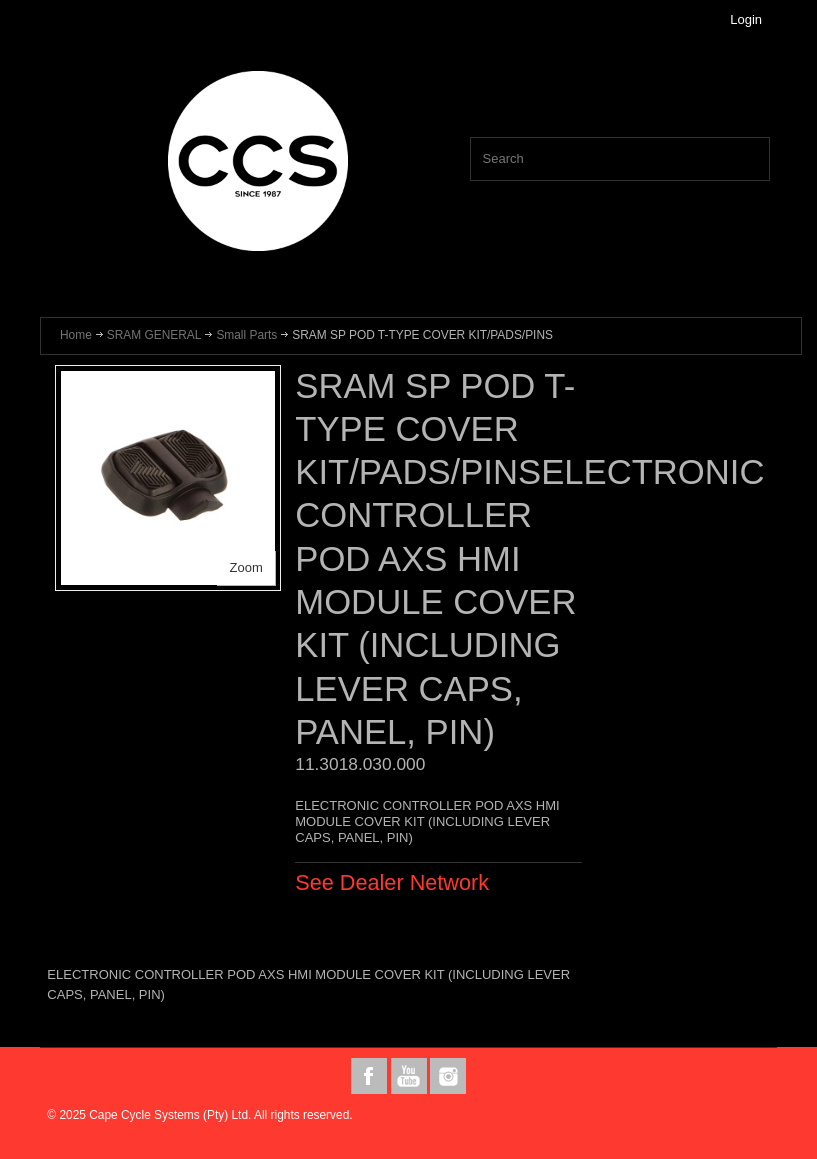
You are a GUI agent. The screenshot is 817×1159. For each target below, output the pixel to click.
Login (746, 19)
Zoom (246, 567)
